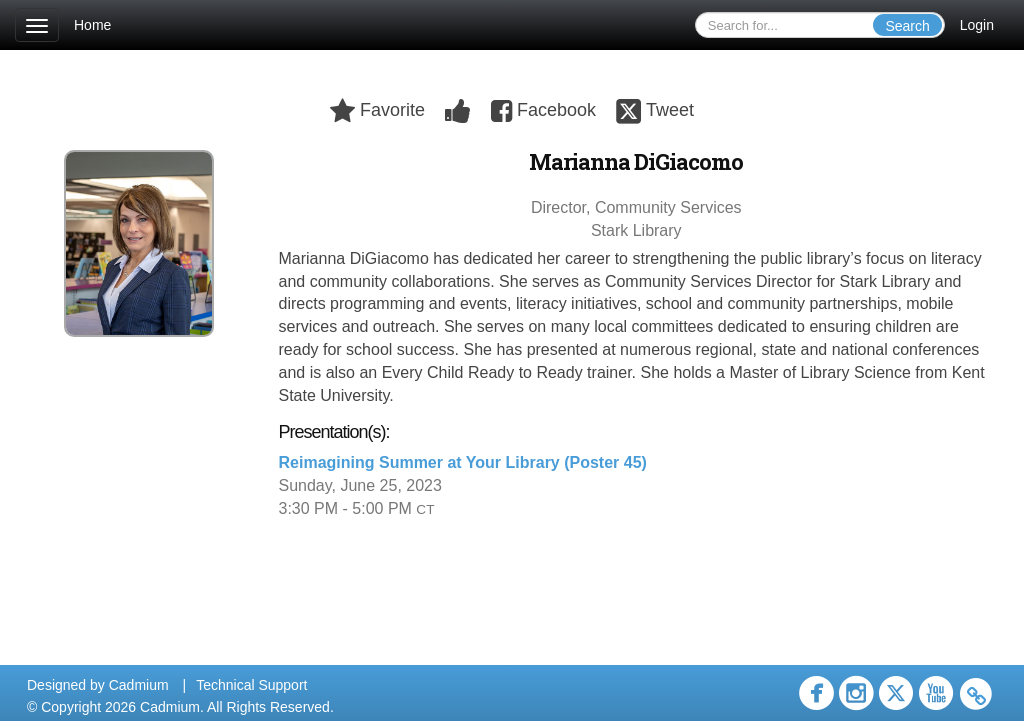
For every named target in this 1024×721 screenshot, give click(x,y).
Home (92, 25)
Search (907, 26)
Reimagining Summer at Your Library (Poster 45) (463, 462)
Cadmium (139, 685)
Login (977, 25)
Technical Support (251, 685)
